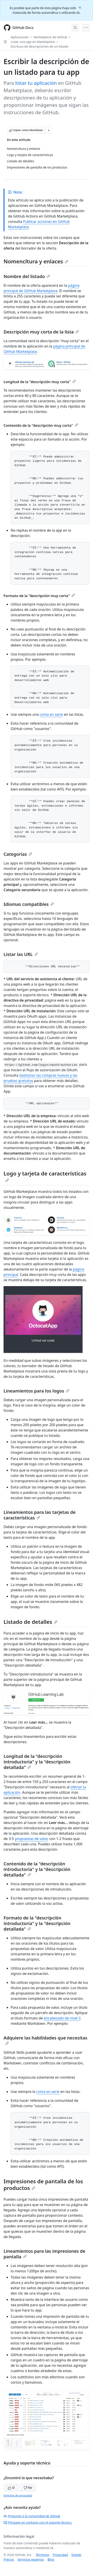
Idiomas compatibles (29, 904)
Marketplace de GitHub (50, 37)
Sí (11, 2487)
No (28, 2487)
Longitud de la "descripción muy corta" (40, 381)
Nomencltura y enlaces (36, 261)
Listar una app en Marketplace (33, 42)
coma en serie (51, 714)
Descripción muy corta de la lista (41, 332)
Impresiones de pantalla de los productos (43, 2185)
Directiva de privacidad (18, 2495)
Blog (50, 2559)
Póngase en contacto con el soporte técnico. (38, 2522)
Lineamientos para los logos (36, 1391)
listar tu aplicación (36, 82)
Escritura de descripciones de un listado (39, 46)
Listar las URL (21, 954)
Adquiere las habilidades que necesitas (45, 2040)
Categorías (18, 854)
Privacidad (60, 2555)
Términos (42, 2555)
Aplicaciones (20, 37)
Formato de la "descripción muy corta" (39, 595)
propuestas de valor (31, 1838)
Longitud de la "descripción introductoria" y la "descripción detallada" (37, 1761)
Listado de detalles (30, 1621)
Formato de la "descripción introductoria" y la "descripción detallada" (37, 1923)
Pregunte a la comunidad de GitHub (32, 2516)
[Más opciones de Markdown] (48, 130)
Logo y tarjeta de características (45, 1176)
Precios (9, 2559)
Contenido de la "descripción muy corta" (41, 425)
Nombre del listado (27, 276)
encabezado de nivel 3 (62, 2018)
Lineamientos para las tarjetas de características (39, 1515)
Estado (76, 2555)
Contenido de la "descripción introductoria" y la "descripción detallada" (37, 1869)
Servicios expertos (31, 2559)
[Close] (80, 7)
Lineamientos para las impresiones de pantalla (44, 2254)
